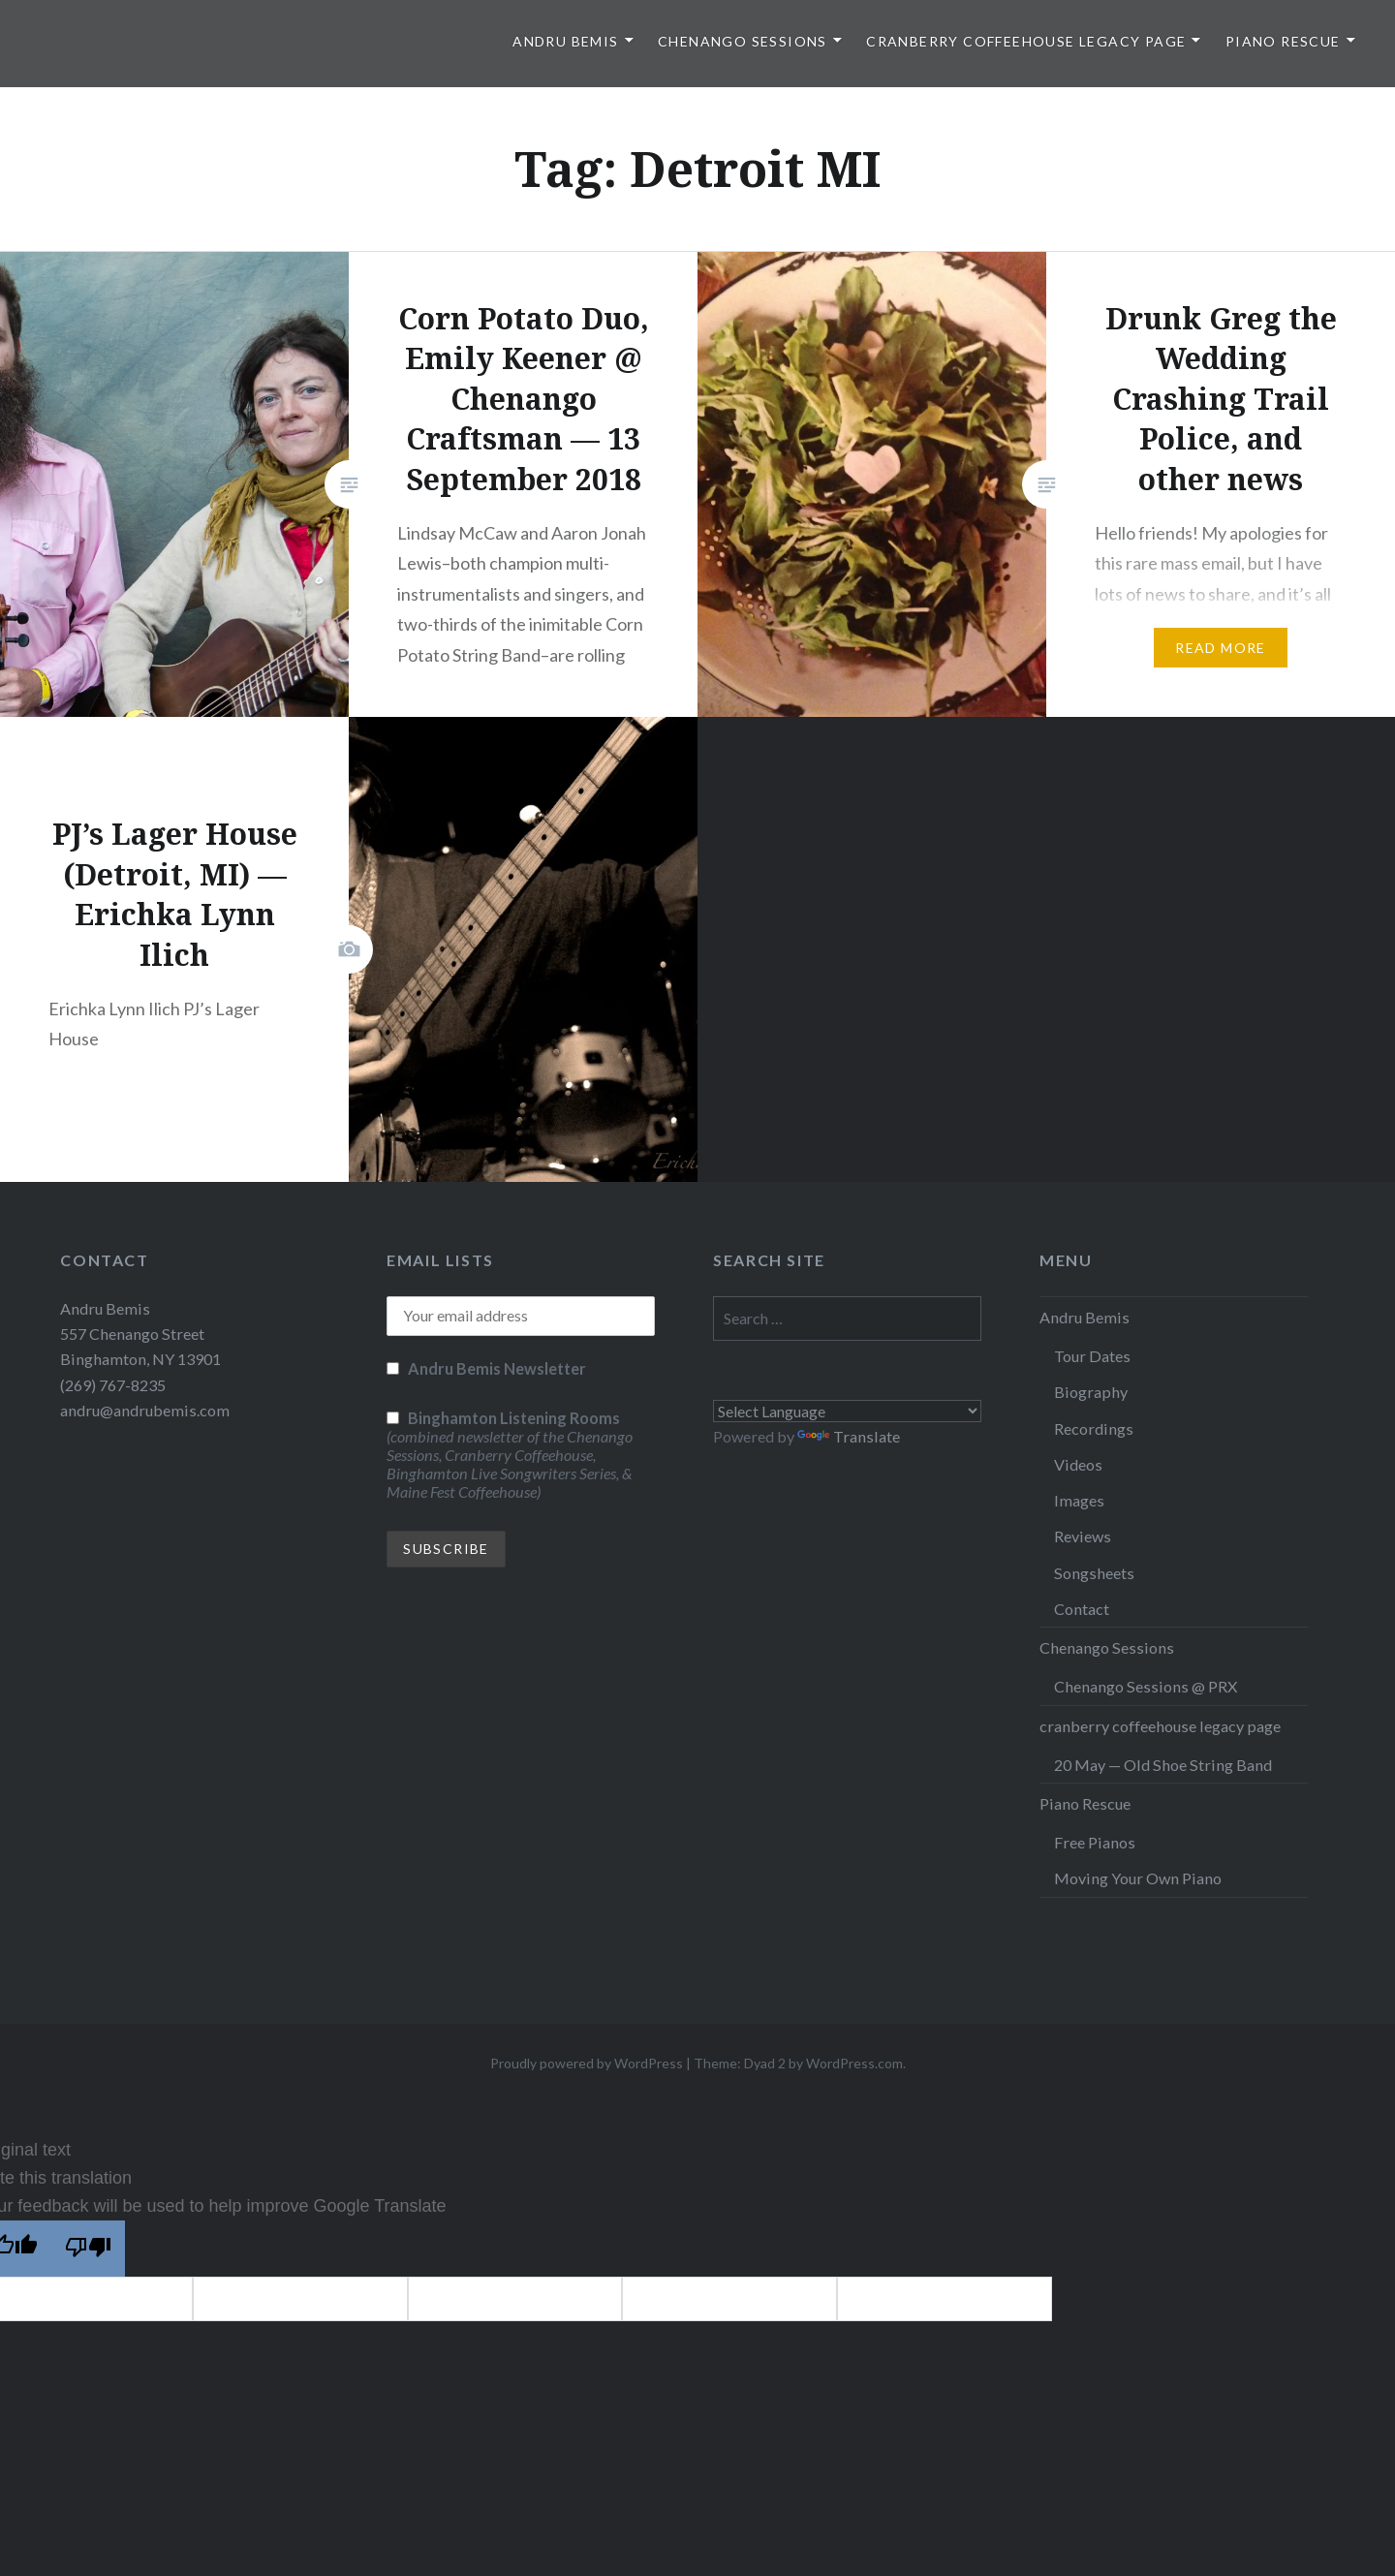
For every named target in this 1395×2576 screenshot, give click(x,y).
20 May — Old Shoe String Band (1163, 1764)
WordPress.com (854, 2063)
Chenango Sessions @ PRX (1145, 1686)
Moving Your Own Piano (1138, 1878)
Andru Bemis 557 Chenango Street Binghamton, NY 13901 (140, 1333)
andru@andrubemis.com (145, 1410)
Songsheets (1094, 1573)
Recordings (1093, 1428)
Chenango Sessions (742, 41)
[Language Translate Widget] (847, 1411)
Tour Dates (1092, 1356)
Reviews (1082, 1536)
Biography (1091, 1391)
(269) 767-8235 (113, 1385)
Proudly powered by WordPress (586, 2063)
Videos (1078, 1464)
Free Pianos (1094, 1842)
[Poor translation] (88, 2248)
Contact (1081, 1608)
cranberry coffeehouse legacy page (1026, 41)
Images (1079, 1500)
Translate (848, 1436)
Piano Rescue (1283, 41)
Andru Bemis (565, 41)
